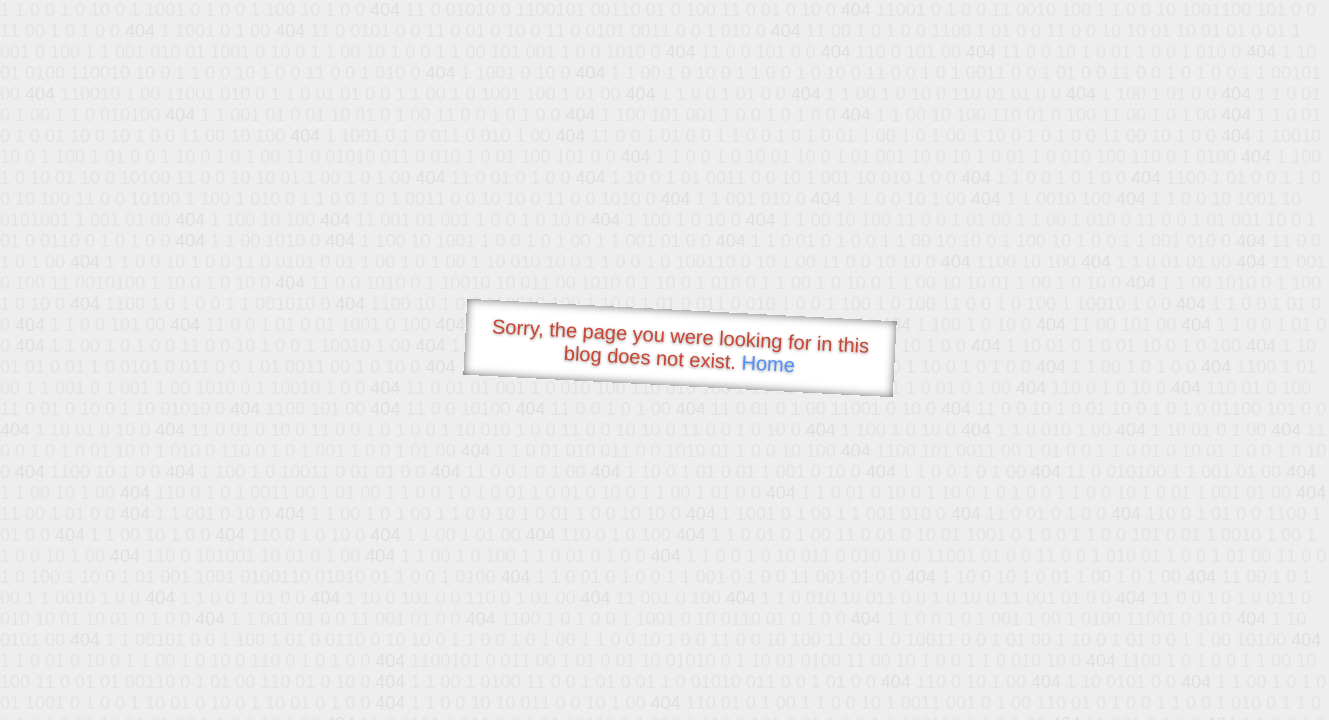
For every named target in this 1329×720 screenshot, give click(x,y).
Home (768, 363)
